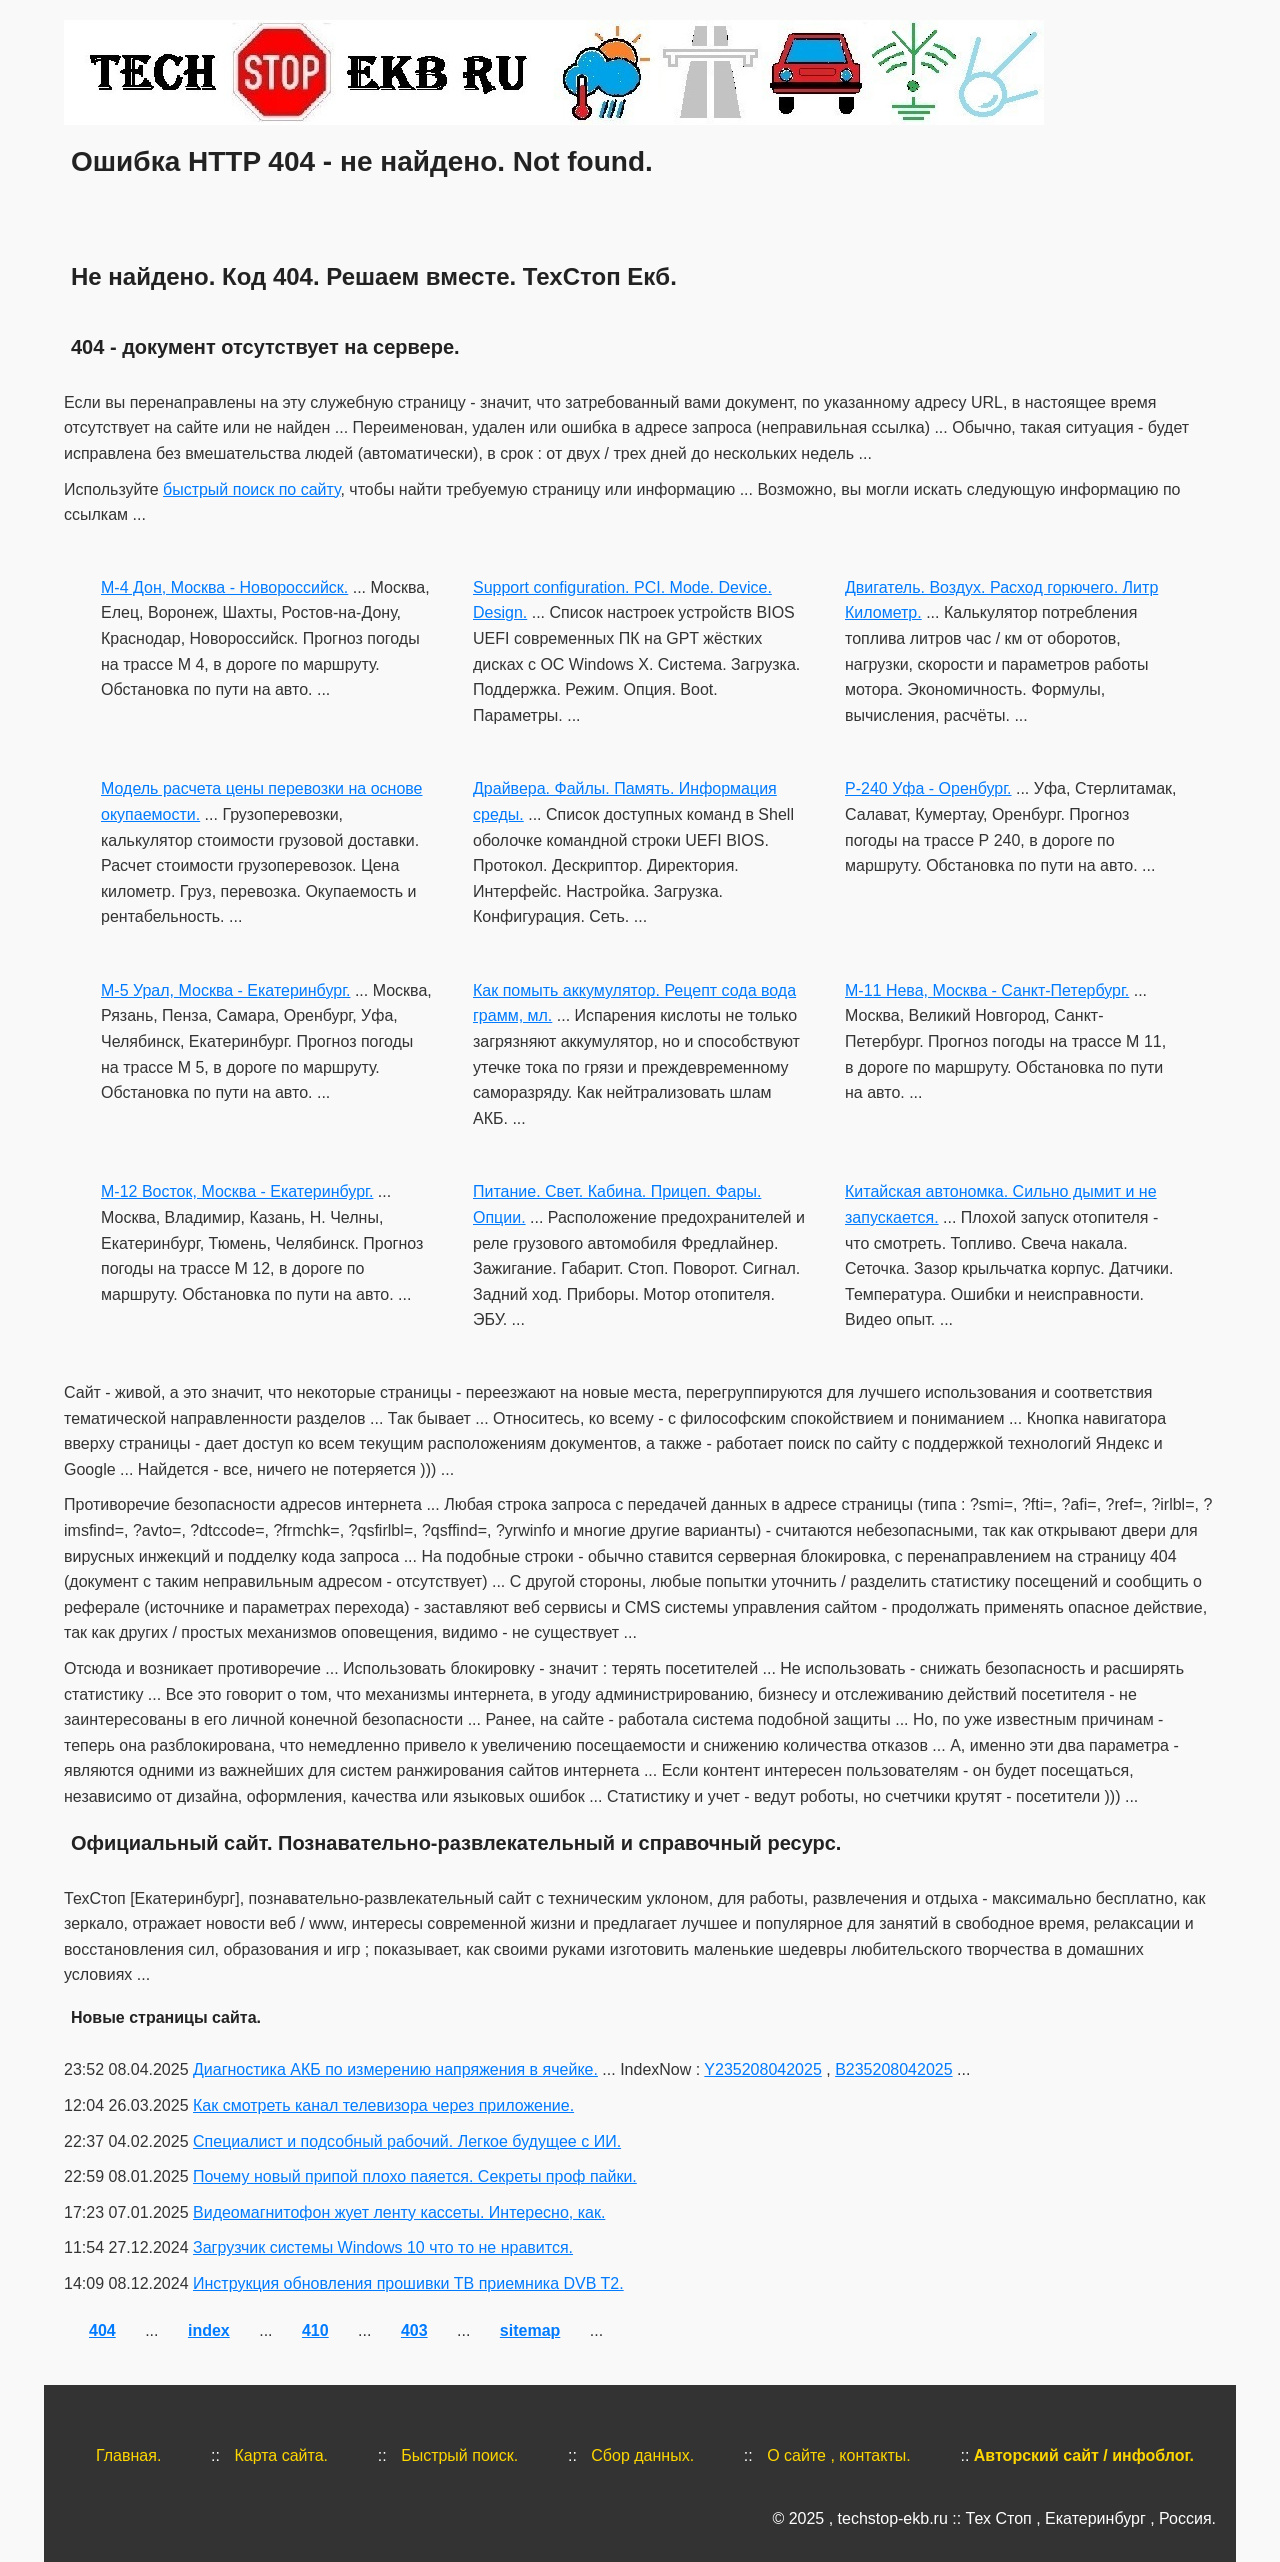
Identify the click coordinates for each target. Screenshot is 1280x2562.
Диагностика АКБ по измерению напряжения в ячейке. (395, 2069)
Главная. (128, 2455)
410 (315, 2330)
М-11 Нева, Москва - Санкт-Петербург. (987, 990)
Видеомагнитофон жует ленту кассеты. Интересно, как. (399, 2212)
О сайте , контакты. (839, 2455)
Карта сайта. (281, 2455)
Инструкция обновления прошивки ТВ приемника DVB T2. (408, 2283)
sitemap (530, 2330)
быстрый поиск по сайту (251, 489)
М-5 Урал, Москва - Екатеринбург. (225, 990)
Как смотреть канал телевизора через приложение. (383, 2105)
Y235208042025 (762, 2069)
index (209, 2330)
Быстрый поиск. (459, 2455)
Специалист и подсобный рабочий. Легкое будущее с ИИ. (407, 2141)
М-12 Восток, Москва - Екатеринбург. (237, 1191)
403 (414, 2330)
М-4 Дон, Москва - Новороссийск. (224, 587)
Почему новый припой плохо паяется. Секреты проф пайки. (415, 2176)
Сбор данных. (642, 2455)
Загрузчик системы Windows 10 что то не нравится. (383, 2247)
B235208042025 (893, 2069)
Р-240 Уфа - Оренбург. (928, 788)
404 (102, 2330)
